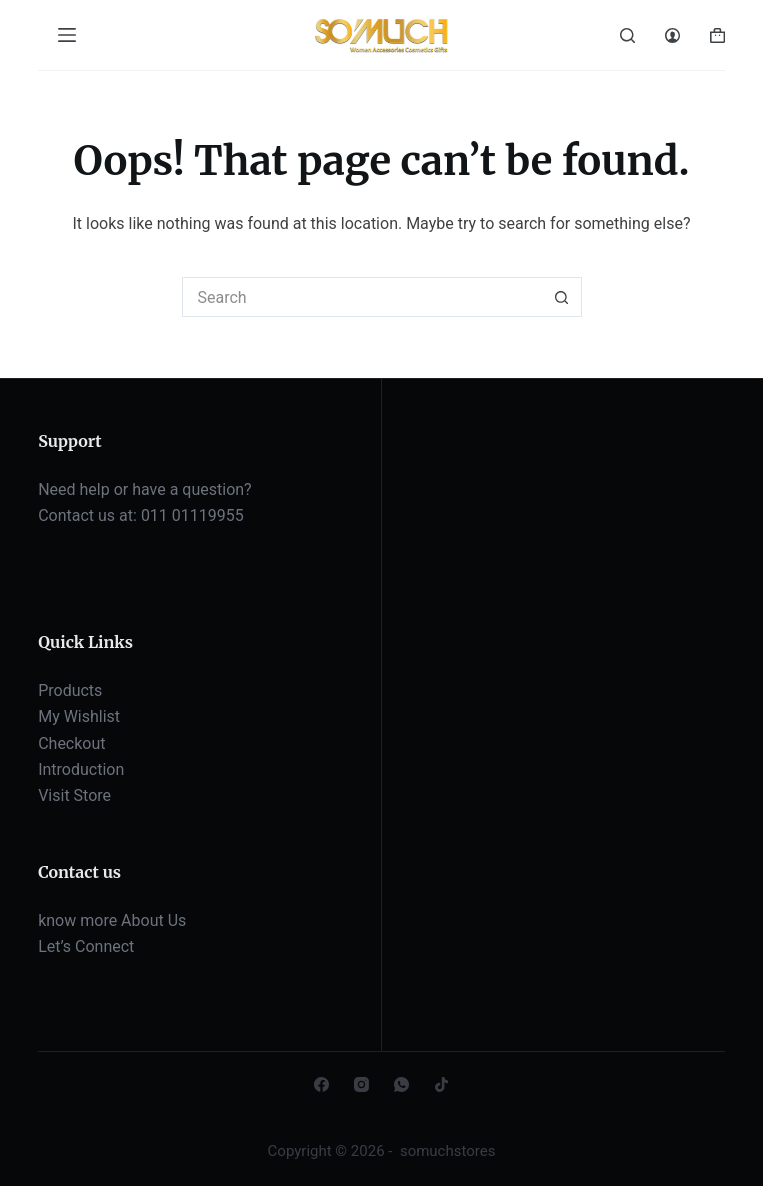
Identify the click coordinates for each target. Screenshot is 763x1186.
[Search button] (562, 297)
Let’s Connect (86, 946)
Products (70, 690)
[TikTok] (441, 1084)
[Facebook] (321, 1084)
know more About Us (112, 920)
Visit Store (74, 795)
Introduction (81, 769)
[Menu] (67, 35)
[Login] (672, 35)
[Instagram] (361, 1084)
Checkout (71, 743)
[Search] (627, 35)
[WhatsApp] (401, 1084)
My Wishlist (79, 716)
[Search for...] (362, 297)
